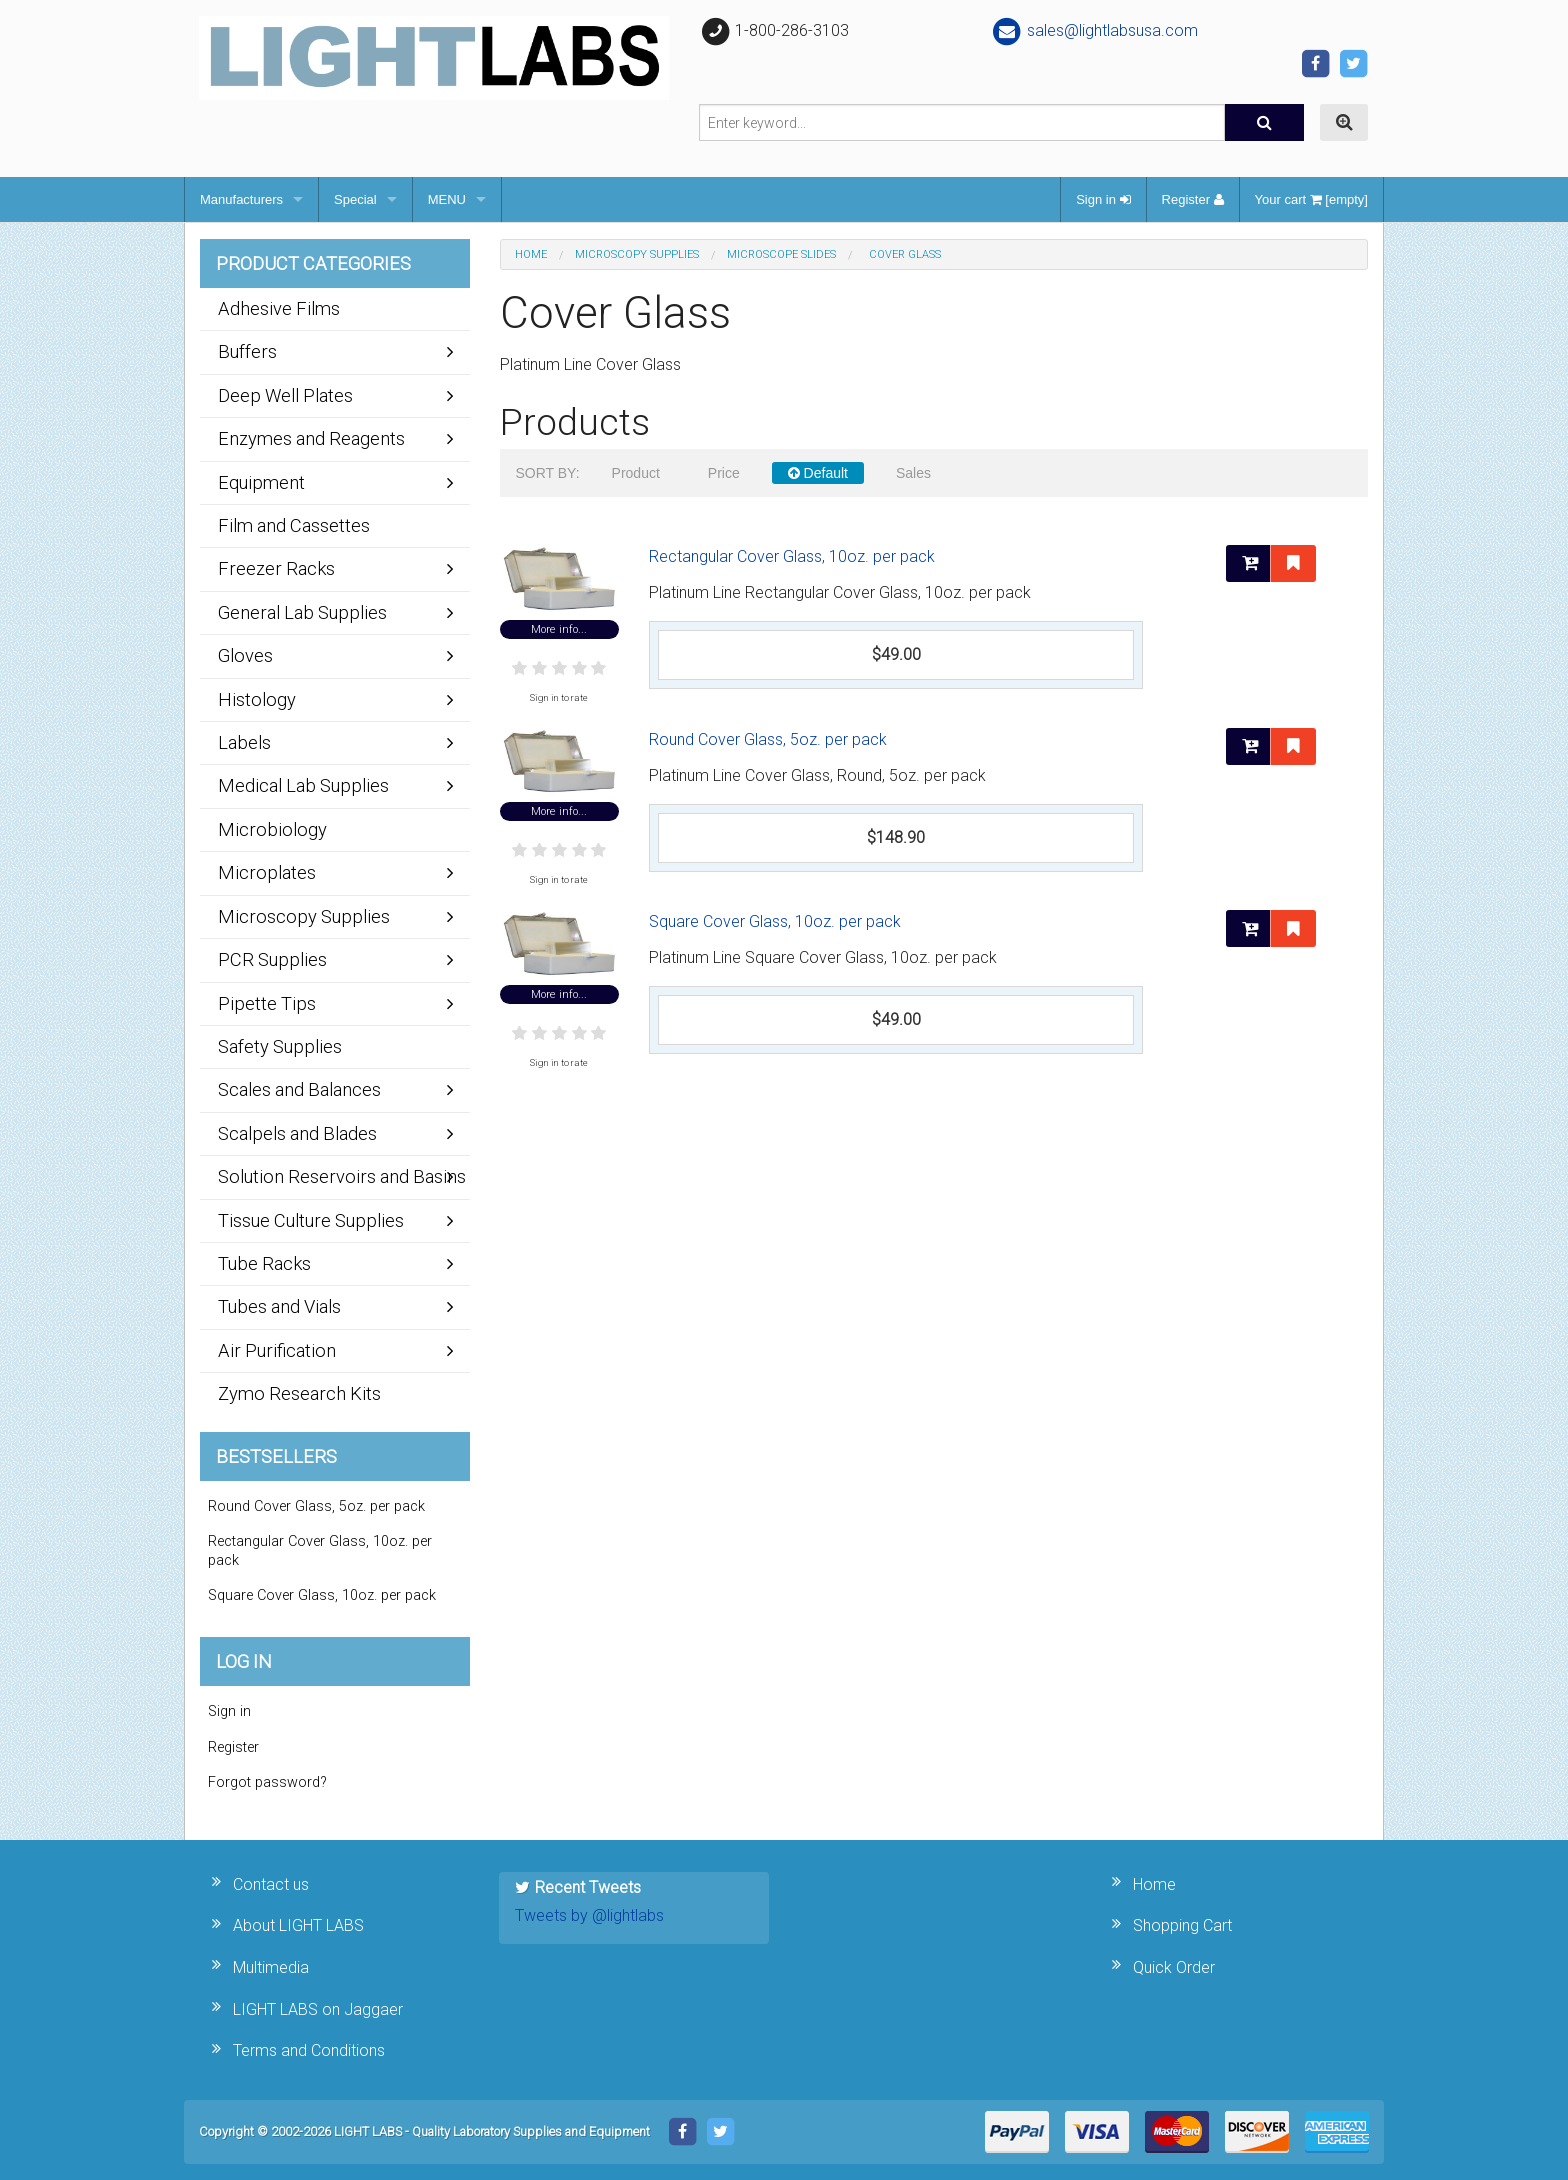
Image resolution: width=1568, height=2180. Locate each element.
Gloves (245, 655)
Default (818, 473)
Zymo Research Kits (299, 1393)
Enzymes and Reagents (311, 438)
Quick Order (1174, 1967)
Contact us (271, 1884)
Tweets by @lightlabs (589, 1915)
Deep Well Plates (285, 395)
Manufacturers (241, 199)
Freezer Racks (276, 568)
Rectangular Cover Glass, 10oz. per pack (792, 556)
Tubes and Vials (279, 1306)
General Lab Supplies (302, 612)
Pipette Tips (267, 1003)
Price (724, 473)
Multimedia (271, 1967)
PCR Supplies (272, 959)
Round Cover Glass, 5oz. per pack (768, 739)
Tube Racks (264, 1263)
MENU (447, 199)
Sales (913, 473)
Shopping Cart (1182, 1925)
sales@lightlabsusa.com (1094, 30)
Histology (257, 699)
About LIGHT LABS (298, 1925)
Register (1193, 199)
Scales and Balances (299, 1089)
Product (636, 473)
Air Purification (277, 1350)
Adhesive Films (279, 308)
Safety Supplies (280, 1046)
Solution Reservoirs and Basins (342, 1176)
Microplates (267, 872)
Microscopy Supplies (637, 254)
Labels (244, 742)
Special (355, 199)
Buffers (247, 351)
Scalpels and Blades (297, 1133)
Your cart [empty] (1311, 199)
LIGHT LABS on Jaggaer (318, 2009)
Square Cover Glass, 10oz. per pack (775, 921)
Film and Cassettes (294, 525)
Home (531, 254)
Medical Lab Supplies (303, 785)
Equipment (261, 482)
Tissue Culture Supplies (311, 1220)
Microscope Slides (781, 254)
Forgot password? (267, 1782)
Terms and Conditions (309, 2050)
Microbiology (272, 829)
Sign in (1103, 199)
